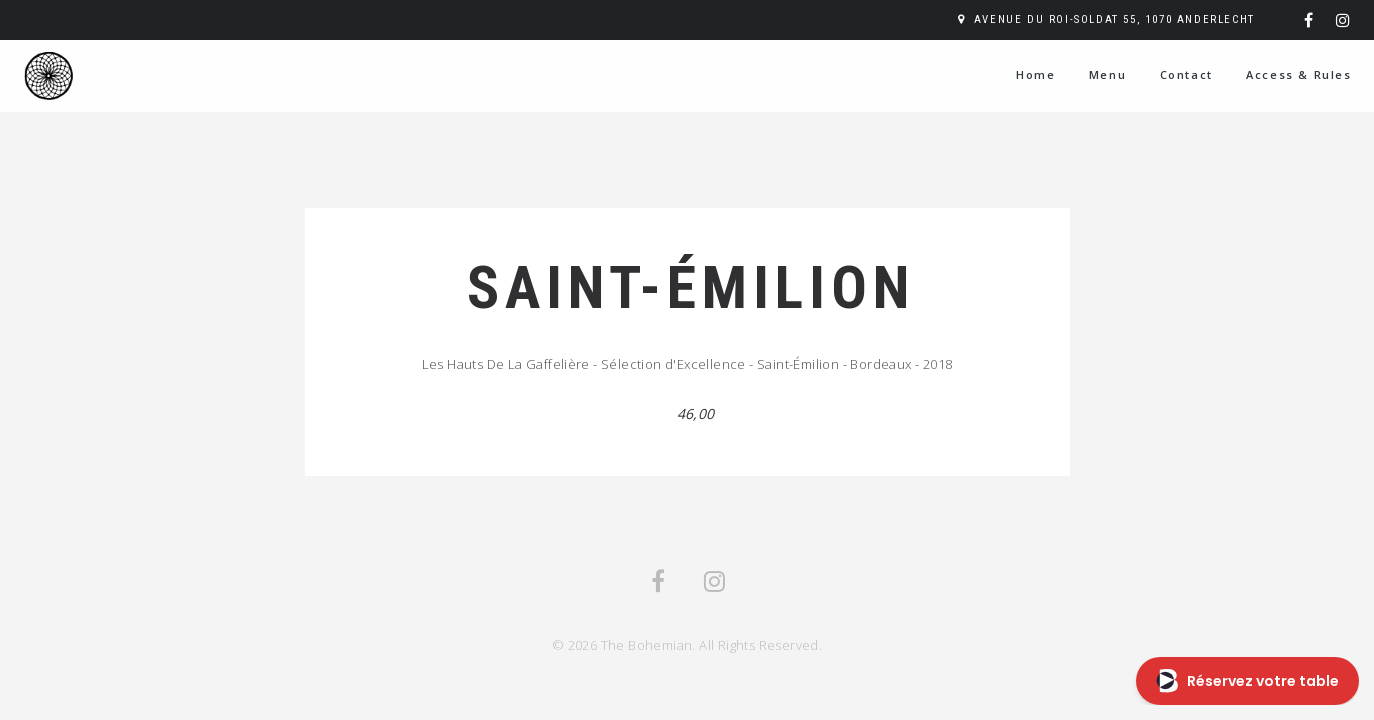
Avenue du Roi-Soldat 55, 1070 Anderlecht (1114, 19)
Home (1035, 74)
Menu (1107, 74)
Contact (1186, 74)
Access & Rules (1298, 74)
